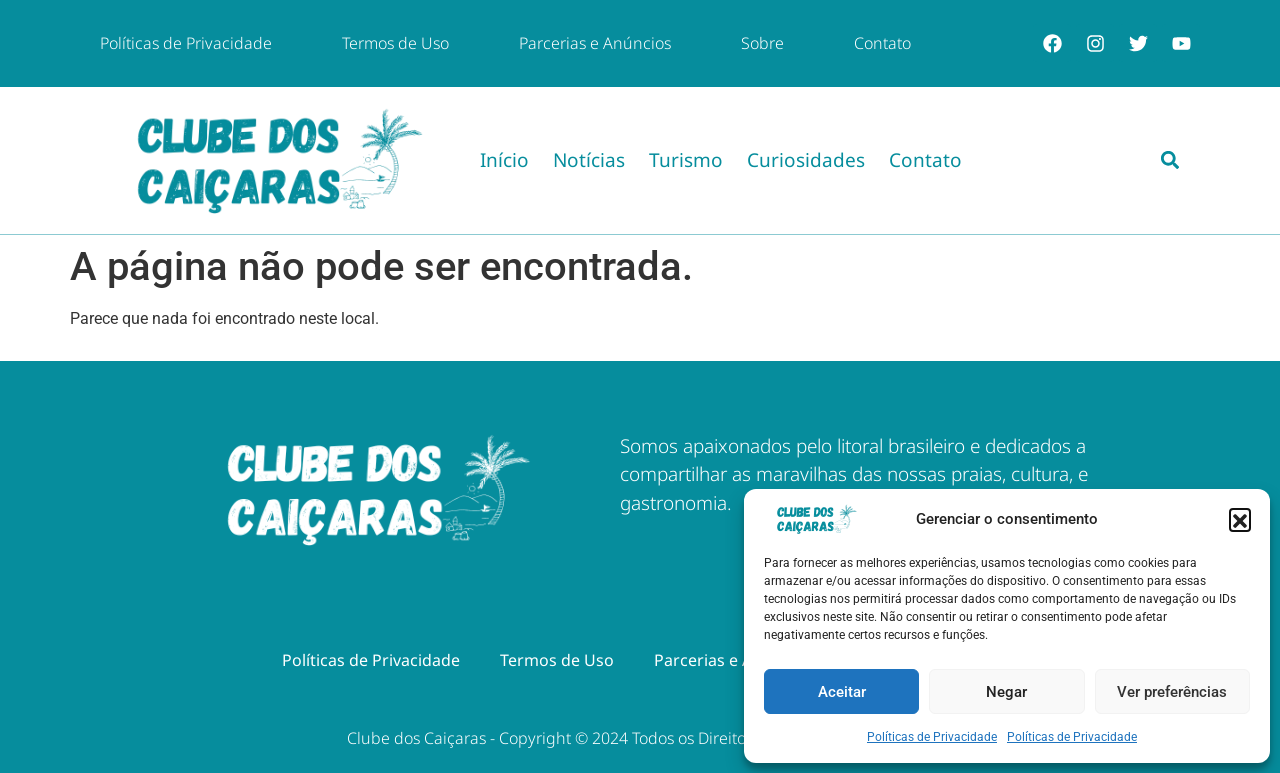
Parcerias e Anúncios (595, 43)
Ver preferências (1172, 692)
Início (504, 160)
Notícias (589, 160)
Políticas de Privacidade (932, 737)
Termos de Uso (395, 43)
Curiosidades (806, 160)
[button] (1240, 519)
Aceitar (842, 692)
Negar (1006, 692)
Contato (882, 43)
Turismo (686, 160)
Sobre (762, 43)
